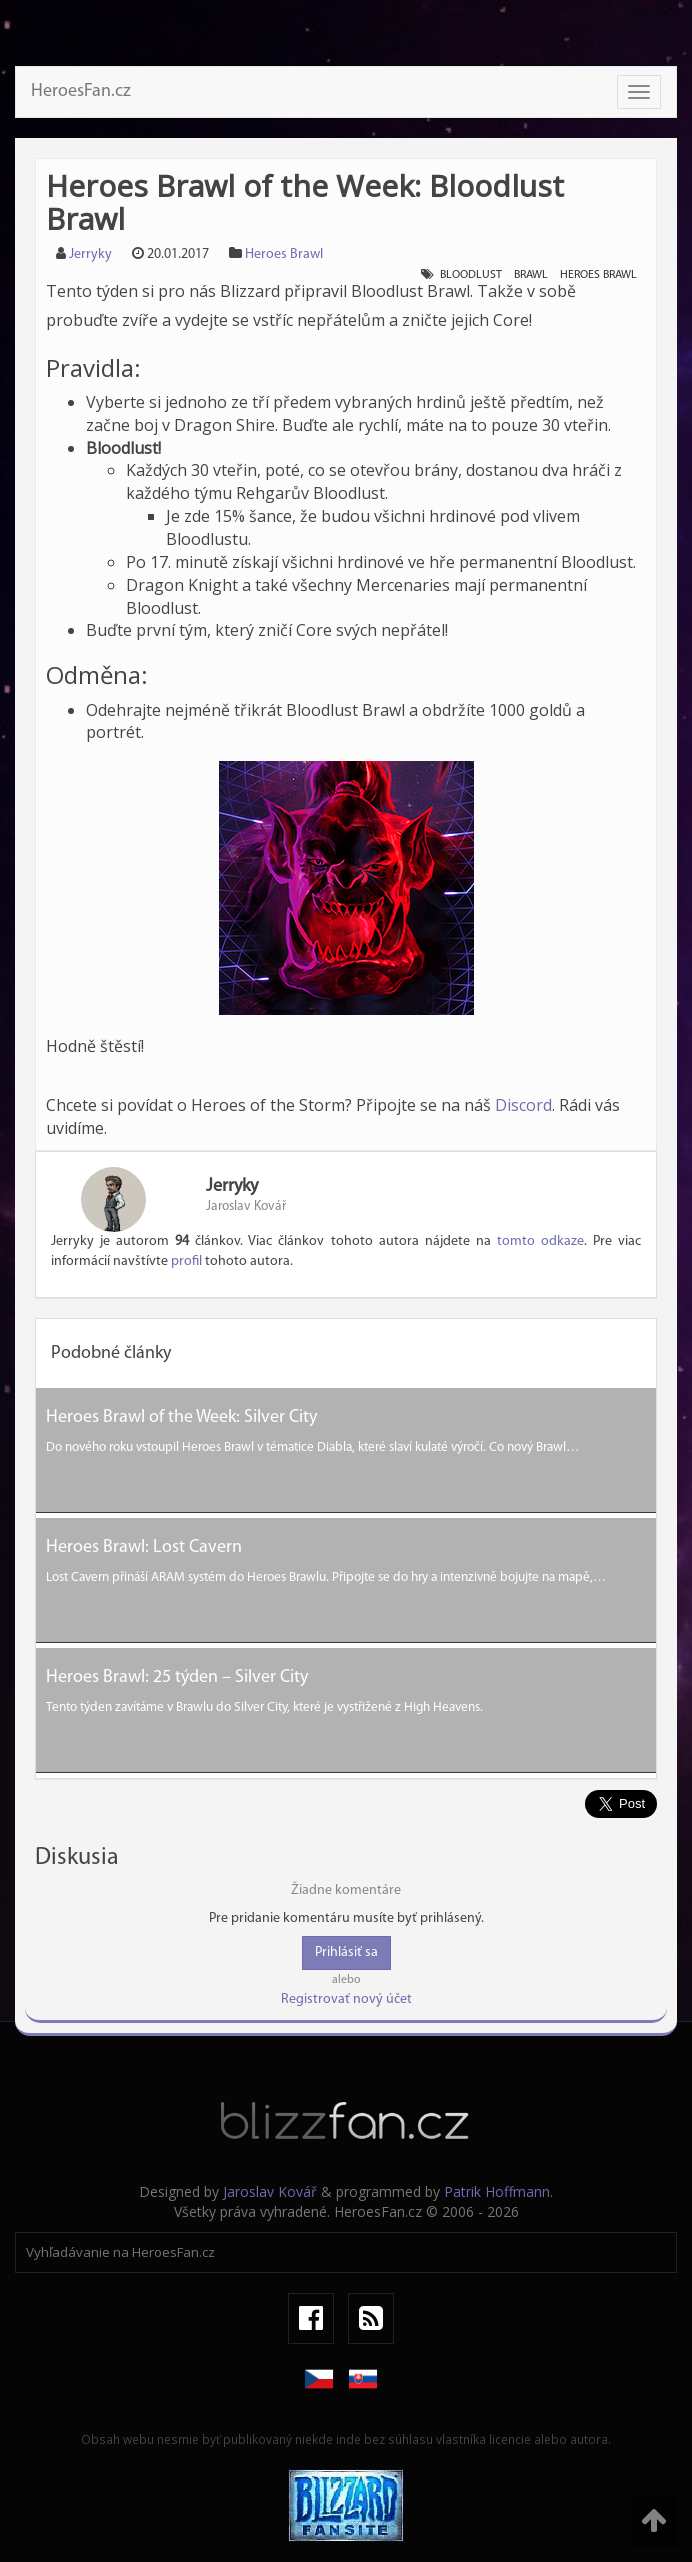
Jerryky (90, 254)
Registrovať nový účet (346, 1999)
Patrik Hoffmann (497, 2191)
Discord (523, 1105)
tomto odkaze (540, 1241)
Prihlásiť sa (346, 1952)
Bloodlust (471, 275)
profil (186, 1261)
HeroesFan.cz (81, 91)
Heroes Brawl (284, 254)
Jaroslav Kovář (270, 2191)
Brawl (531, 275)
